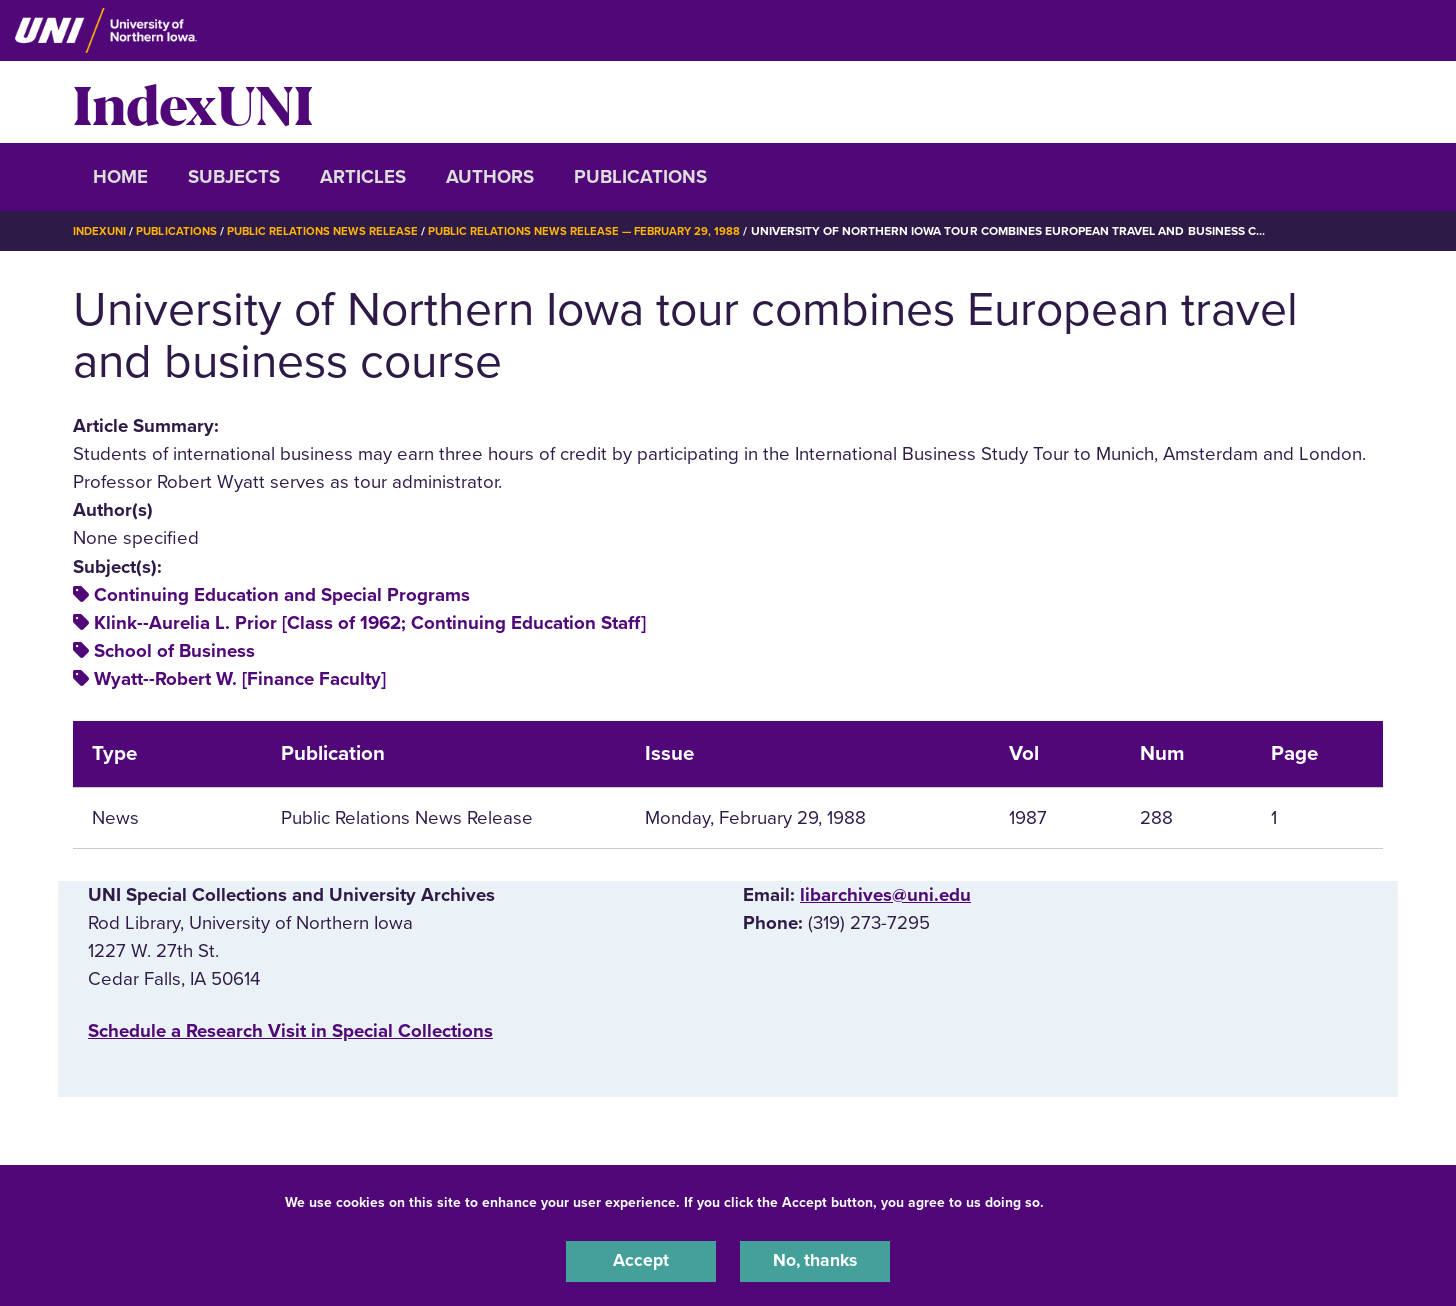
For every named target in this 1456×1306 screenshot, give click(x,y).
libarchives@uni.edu (885, 894)
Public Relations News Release (333, 231)
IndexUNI (193, 102)
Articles (363, 177)
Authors (490, 177)
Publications (640, 177)
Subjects (234, 177)
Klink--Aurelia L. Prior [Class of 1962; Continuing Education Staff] (370, 622)
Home (120, 177)
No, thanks (815, 1260)
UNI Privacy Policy (1111, 1199)
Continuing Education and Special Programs (282, 594)
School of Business (174, 651)
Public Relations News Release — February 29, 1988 (605, 231)
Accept (641, 1260)
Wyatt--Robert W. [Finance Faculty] (240, 679)
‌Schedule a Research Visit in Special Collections (290, 1031)
